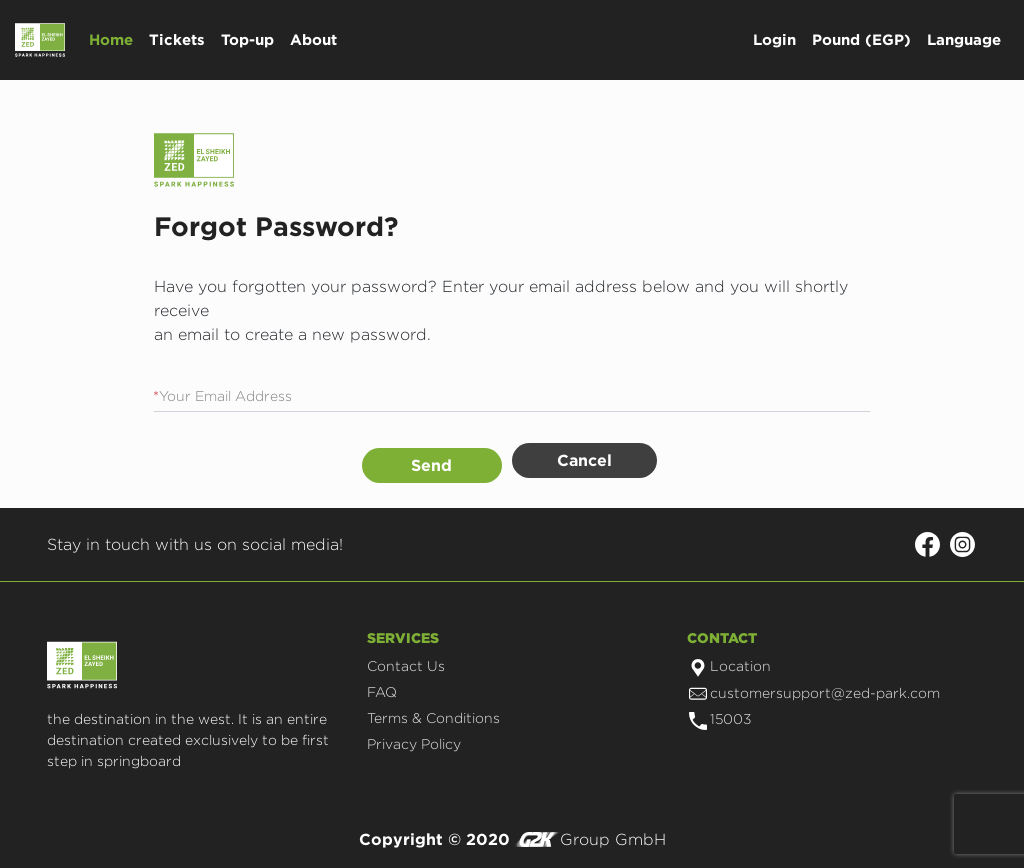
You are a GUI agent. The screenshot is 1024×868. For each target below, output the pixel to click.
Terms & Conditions (433, 717)
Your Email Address (222, 395)
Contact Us (406, 665)
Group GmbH (590, 839)
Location (730, 665)
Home (111, 39)
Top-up (247, 39)
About (313, 39)
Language (964, 39)
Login (774, 39)
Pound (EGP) (861, 39)
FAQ (382, 691)
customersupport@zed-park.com (814, 692)
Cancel (584, 460)
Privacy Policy (414, 743)
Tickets (177, 39)
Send (431, 465)
